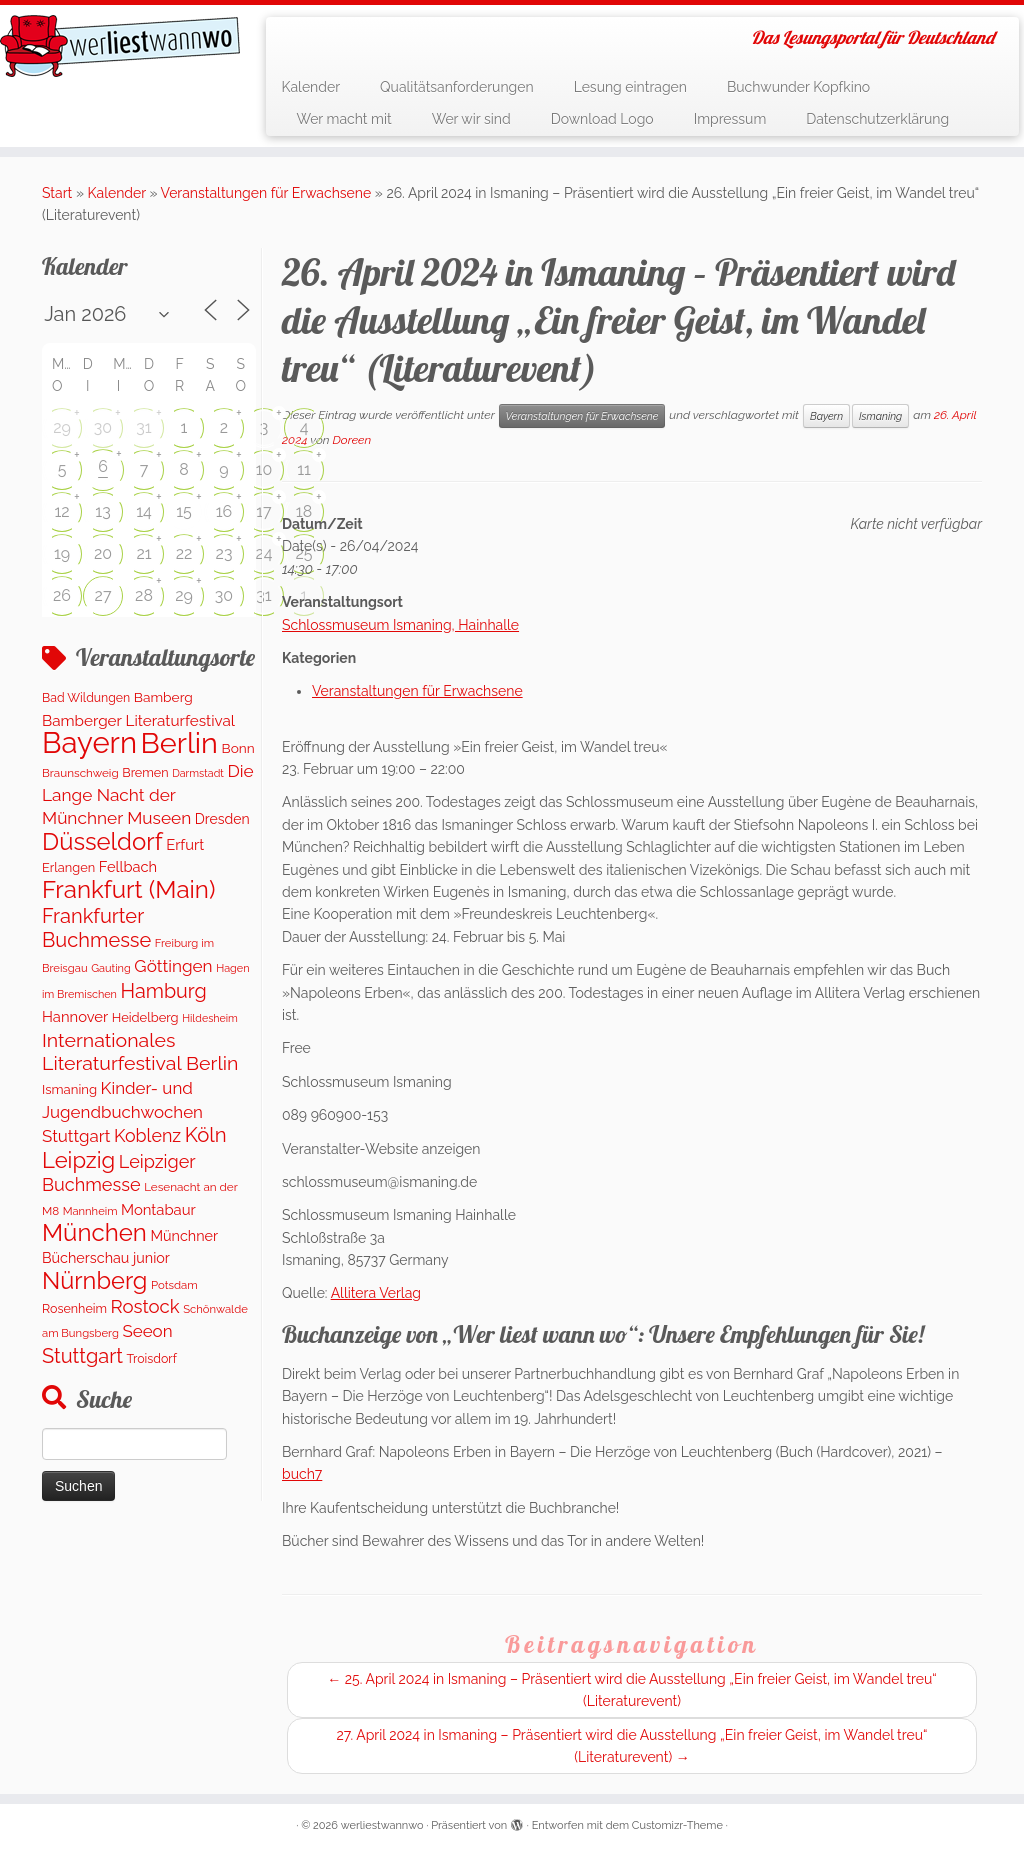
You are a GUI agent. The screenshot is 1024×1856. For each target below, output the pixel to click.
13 (102, 511)
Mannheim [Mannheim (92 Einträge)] (90, 1211)
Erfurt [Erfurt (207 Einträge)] (185, 844)
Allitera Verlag (376, 1293)
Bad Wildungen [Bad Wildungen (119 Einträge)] (86, 697)
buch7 (302, 1474)
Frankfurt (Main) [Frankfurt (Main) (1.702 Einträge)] (128, 889)
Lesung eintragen (630, 87)
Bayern (826, 416)
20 (103, 553)
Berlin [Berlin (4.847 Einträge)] (179, 743)
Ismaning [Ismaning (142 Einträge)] (69, 1089)
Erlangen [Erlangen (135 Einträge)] (68, 867)
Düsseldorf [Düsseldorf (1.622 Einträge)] (102, 841)
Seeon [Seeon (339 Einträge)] (147, 1331)
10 (264, 469)
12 (61, 511)
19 (62, 553)
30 (103, 427)
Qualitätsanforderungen (457, 87)
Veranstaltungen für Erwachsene (266, 193)
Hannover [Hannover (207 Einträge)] (75, 1016)
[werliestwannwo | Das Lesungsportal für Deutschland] (120, 46)
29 (62, 427)
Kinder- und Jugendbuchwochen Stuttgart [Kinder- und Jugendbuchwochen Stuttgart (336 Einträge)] (122, 1112)
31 (143, 427)
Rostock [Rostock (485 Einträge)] (145, 1306)
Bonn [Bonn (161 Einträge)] (238, 748)
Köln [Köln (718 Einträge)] (206, 1135)
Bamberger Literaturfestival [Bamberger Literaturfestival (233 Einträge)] (138, 721)
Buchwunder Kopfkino (798, 87)
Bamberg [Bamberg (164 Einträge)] (163, 697)
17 (263, 511)
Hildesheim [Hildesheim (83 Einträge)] (210, 1018)
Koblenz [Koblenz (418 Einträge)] (147, 1135)
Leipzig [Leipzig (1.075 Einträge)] (78, 1160)
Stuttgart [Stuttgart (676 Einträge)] (82, 1356)
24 (263, 553)
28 (144, 595)
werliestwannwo (382, 1825)
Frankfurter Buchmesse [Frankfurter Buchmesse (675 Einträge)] (96, 928)
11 (304, 469)
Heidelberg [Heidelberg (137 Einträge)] (145, 1017)
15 (184, 511)
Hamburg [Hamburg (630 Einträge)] (164, 991)
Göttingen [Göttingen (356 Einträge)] (173, 966)
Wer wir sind (471, 119)
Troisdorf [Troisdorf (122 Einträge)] (152, 1358)
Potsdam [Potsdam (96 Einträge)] (174, 1285)
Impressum (730, 119)
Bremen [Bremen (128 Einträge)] (145, 772)
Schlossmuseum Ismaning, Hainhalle (400, 625)
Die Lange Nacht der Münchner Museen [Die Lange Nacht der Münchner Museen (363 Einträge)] (148, 795)
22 (184, 553)
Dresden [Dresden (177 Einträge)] (222, 819)
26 (62, 595)
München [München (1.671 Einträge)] (94, 1232)
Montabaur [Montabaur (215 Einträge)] (158, 1209)
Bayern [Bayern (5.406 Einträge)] (89, 742)
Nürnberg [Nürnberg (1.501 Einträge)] (94, 1281)
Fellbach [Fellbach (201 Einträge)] (128, 866)
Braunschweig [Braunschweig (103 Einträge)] (80, 773)
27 (103, 595)
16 (224, 511)
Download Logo (602, 119)
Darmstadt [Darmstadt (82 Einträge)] (198, 773)
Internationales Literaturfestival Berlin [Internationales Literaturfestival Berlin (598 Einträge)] (140, 1052)
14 (144, 511)
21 (143, 553)
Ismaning (880, 416)
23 (224, 553)
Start (57, 193)
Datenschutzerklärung (877, 119)
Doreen (352, 440)
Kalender (310, 87)
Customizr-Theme (677, 1825)
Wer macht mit (343, 119)
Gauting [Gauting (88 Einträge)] (111, 968)
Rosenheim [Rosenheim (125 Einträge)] (74, 1308)
